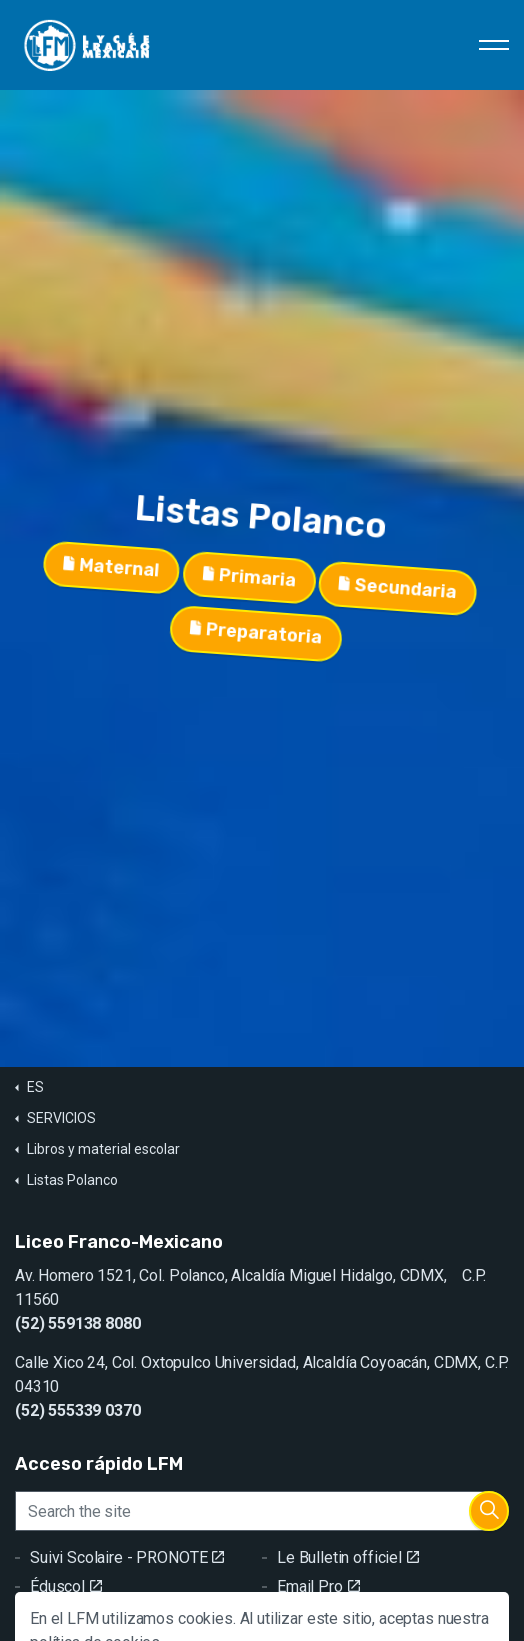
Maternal (115, 591)
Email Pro (318, 1586)
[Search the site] (262, 1511)
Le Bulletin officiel (348, 1557)
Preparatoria (269, 633)
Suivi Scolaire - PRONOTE (127, 1557)
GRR (53, 1615)
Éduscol (66, 1586)
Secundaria (402, 567)
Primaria (253, 579)
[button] (489, 1511)
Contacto (316, 1615)
